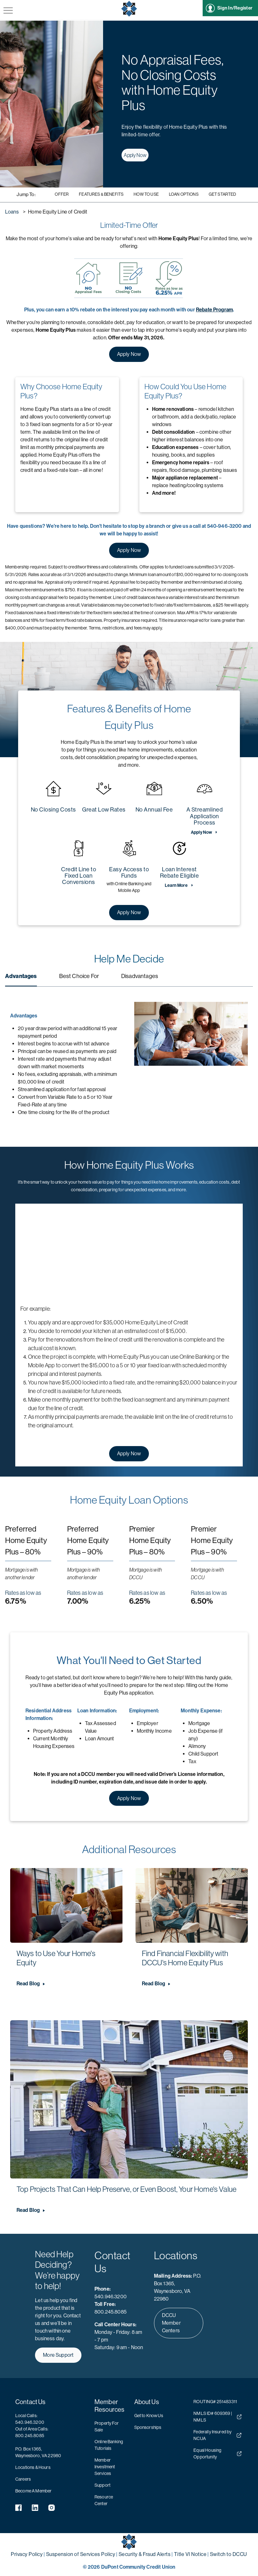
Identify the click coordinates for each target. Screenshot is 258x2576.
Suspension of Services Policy (80, 2554)
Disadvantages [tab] (139, 976)
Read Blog (28, 1984)
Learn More (176, 886)
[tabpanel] (129, 1059)
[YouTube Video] (129, 1254)
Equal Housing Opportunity (217, 2453)
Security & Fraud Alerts (145, 2554)
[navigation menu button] (8, 11)
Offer (62, 193)
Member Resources (109, 2405)
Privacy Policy (27, 2554)
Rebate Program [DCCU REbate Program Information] (214, 309)
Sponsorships (148, 2427)
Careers (23, 2479)
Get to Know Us (148, 2415)
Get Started (222, 193)
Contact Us (30, 2402)
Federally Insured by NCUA (217, 2435)
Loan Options (184, 193)
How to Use (146, 193)
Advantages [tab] (21, 976)
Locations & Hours (33, 2467)
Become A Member (33, 2490)
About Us (146, 2402)
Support (102, 2485)
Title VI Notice (190, 2554)
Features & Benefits (101, 193)
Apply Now (133, 155)
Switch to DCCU (228, 2554)
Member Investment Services (104, 2466)
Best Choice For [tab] (79, 976)
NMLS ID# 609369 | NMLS (217, 2417)
